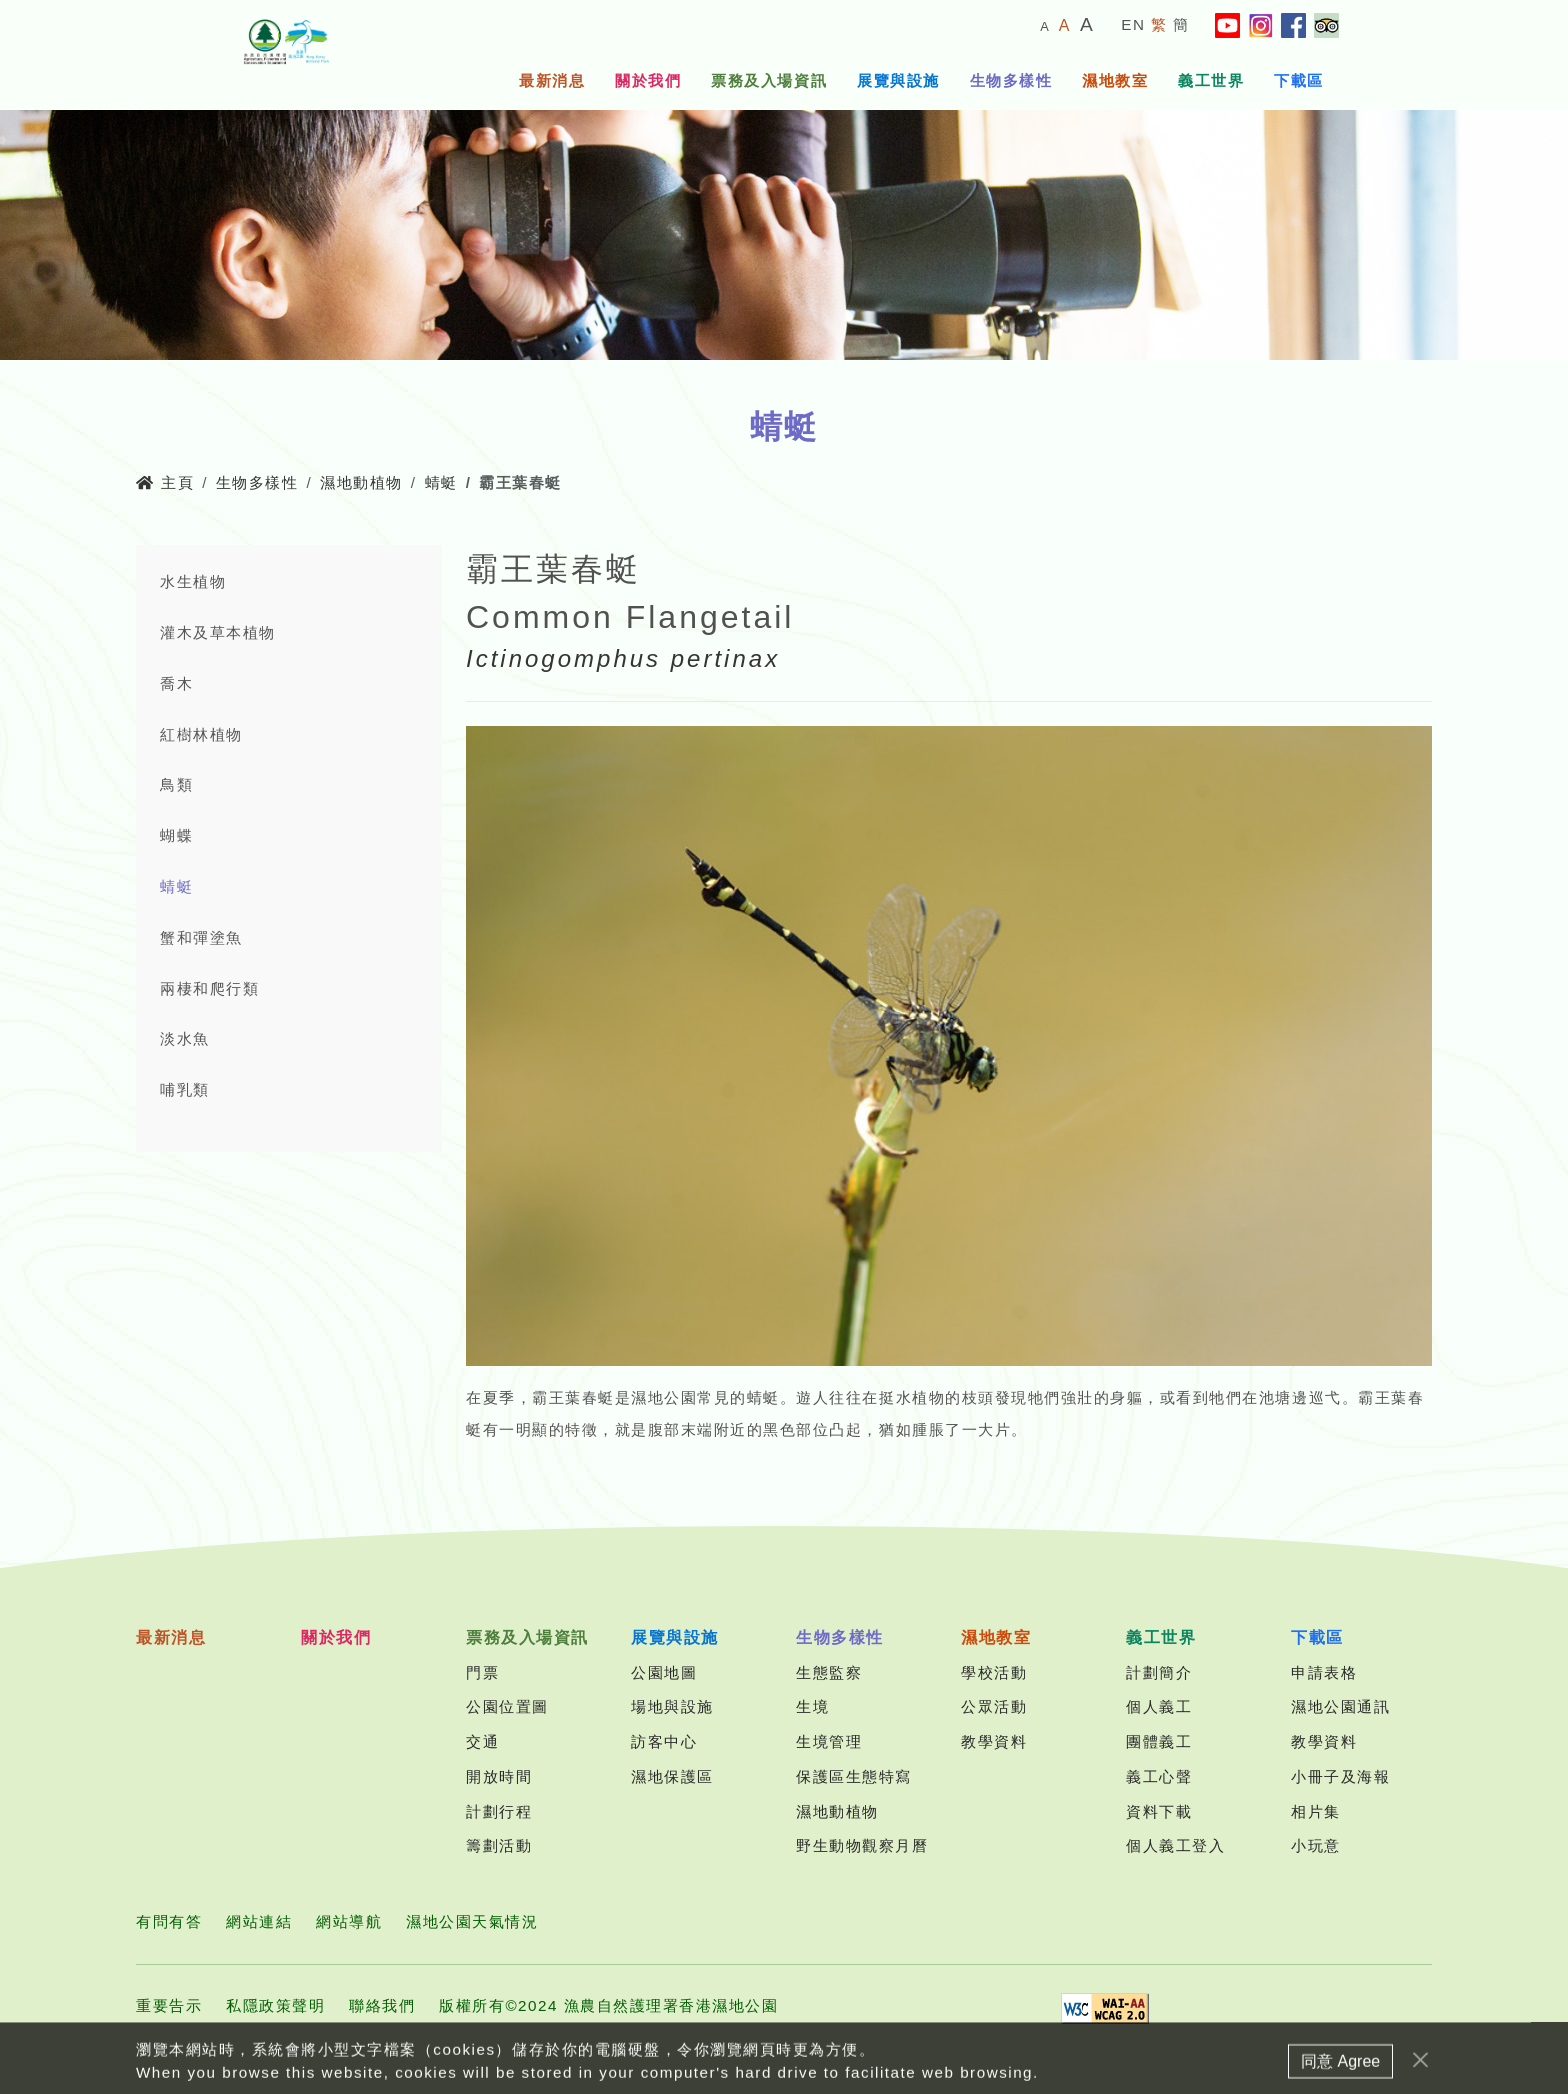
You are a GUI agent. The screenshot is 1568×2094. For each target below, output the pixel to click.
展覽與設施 (898, 80)
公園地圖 (664, 1672)
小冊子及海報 (1340, 1776)
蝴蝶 (176, 835)
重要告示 (169, 2005)
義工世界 (1211, 80)
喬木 (176, 683)
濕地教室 (1115, 80)
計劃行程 (499, 1811)
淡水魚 (185, 1038)
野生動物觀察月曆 (862, 1845)
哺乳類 (185, 1089)
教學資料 (994, 1741)
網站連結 (259, 1921)
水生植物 (193, 581)
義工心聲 (1159, 1776)
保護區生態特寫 (854, 1776)
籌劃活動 (499, 1845)
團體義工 (1159, 1741)
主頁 (165, 482)
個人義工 (1159, 1706)
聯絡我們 (382, 2005)
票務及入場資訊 (769, 80)
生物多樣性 (1011, 80)
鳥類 (176, 784)
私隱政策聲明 (275, 2005)
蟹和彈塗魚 (201, 937)
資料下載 (1159, 1811)
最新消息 (552, 80)
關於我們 (648, 80)
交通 (482, 1741)
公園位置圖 (507, 1706)
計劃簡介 (1159, 1672)
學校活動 (994, 1672)
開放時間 (499, 1776)
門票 (482, 1672)
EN (1133, 24)
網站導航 (349, 1921)
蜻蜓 (441, 482)
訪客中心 (664, 1741)
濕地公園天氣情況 (472, 1921)
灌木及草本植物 (218, 632)
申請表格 (1324, 1672)
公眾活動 (994, 1706)
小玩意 (1316, 1845)
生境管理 (829, 1741)
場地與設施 (672, 1706)
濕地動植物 (361, 482)
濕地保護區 (672, 1776)
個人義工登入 (1175, 1845)
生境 (812, 1706)
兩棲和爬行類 (209, 988)
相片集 (1316, 1811)
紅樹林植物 (201, 734)
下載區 (1299, 80)
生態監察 (829, 1672)
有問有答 (169, 1921)
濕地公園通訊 (1340, 1706)
